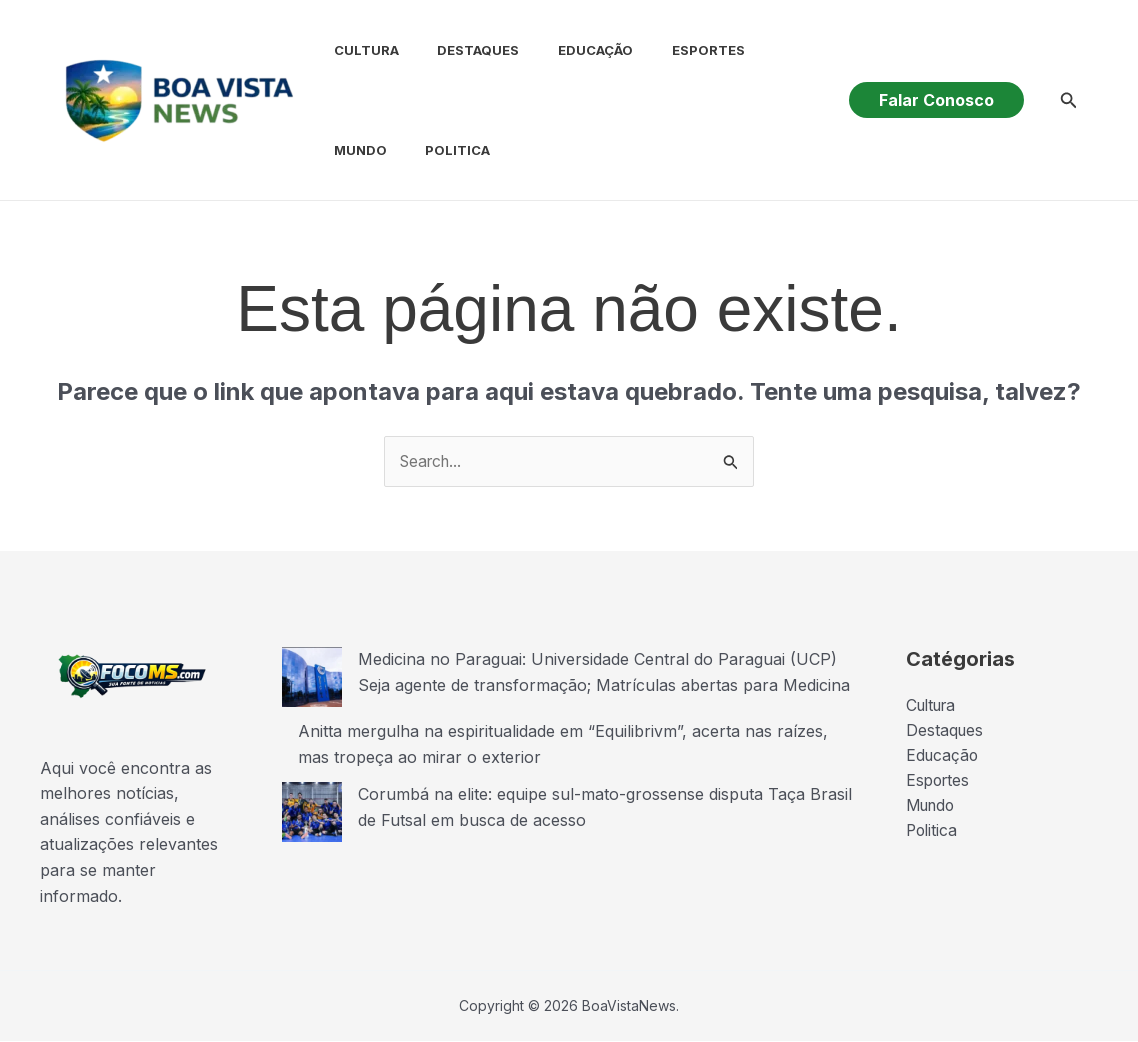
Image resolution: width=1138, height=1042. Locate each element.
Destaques (455, 50)
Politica (349, 150)
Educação (565, 50)
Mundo (766, 50)
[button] (936, 100)
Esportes (671, 50)
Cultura (349, 50)
